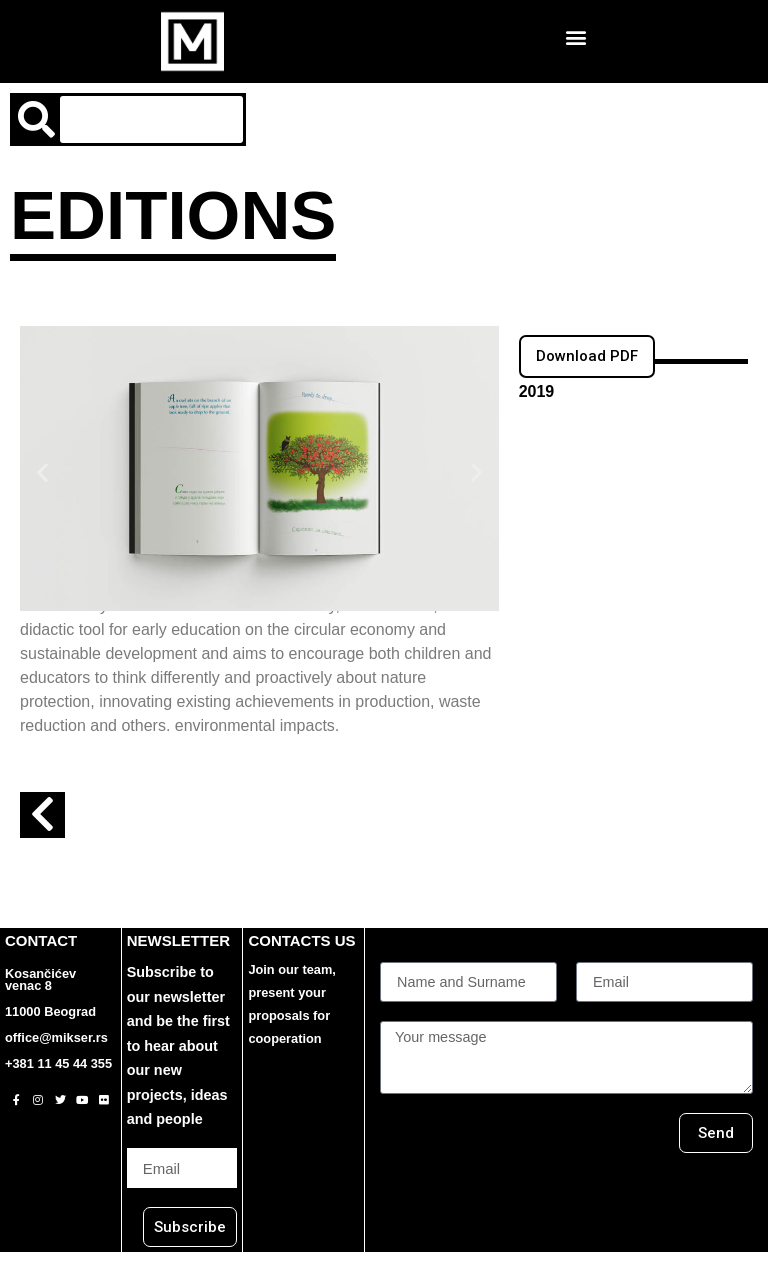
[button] (576, 36)
